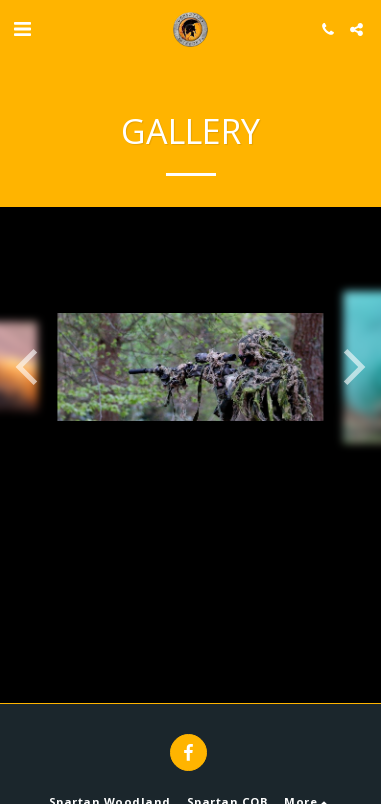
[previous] (30, 367)
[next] (351, 367)
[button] (22, 28)
